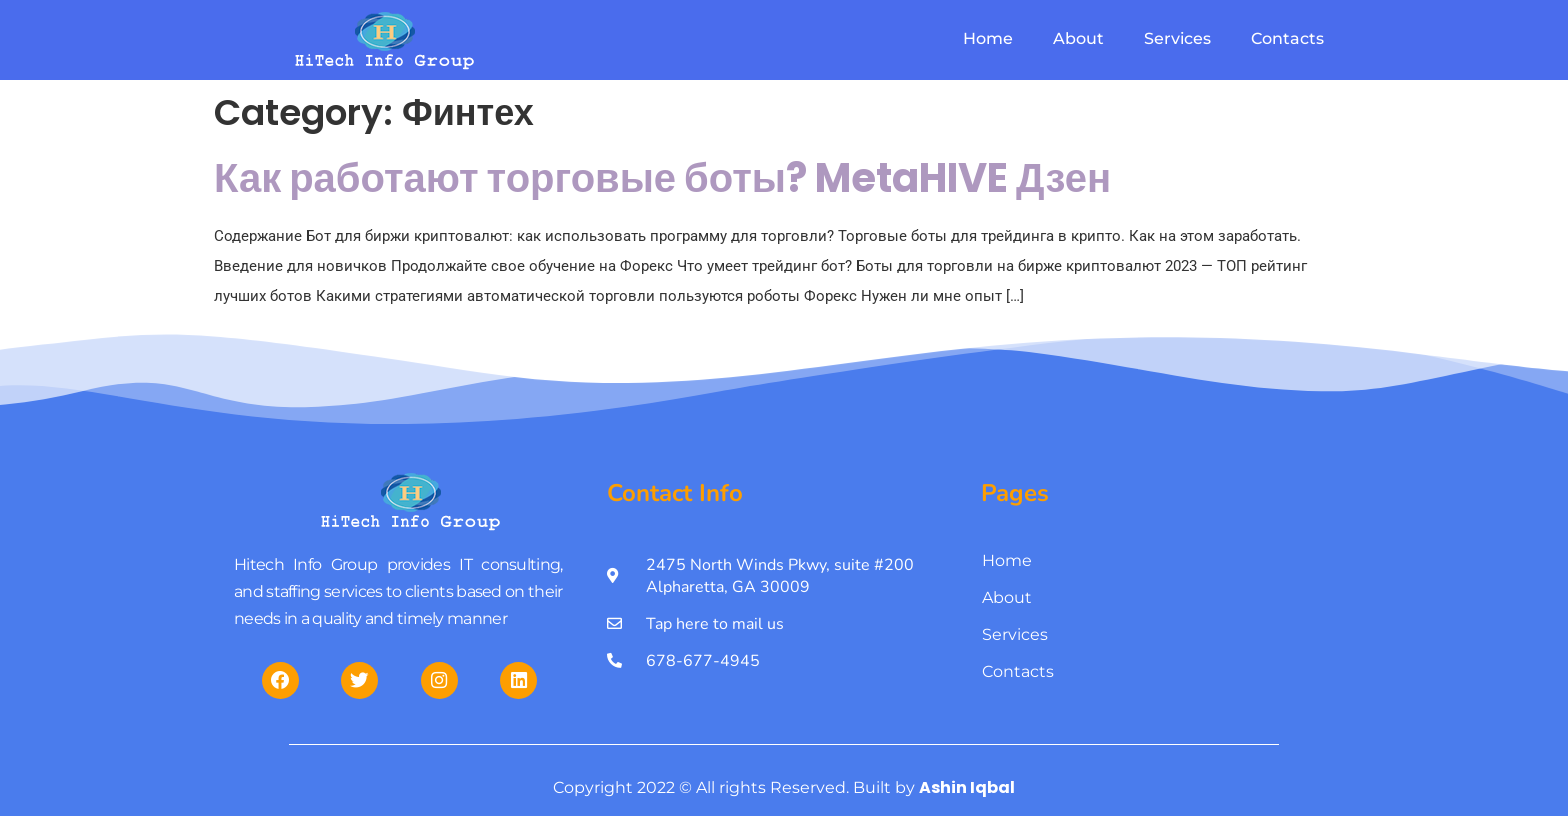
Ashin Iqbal (967, 802)
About (1078, 38)
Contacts (1287, 38)
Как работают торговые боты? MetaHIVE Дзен (662, 178)
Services (1177, 38)
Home (988, 38)
